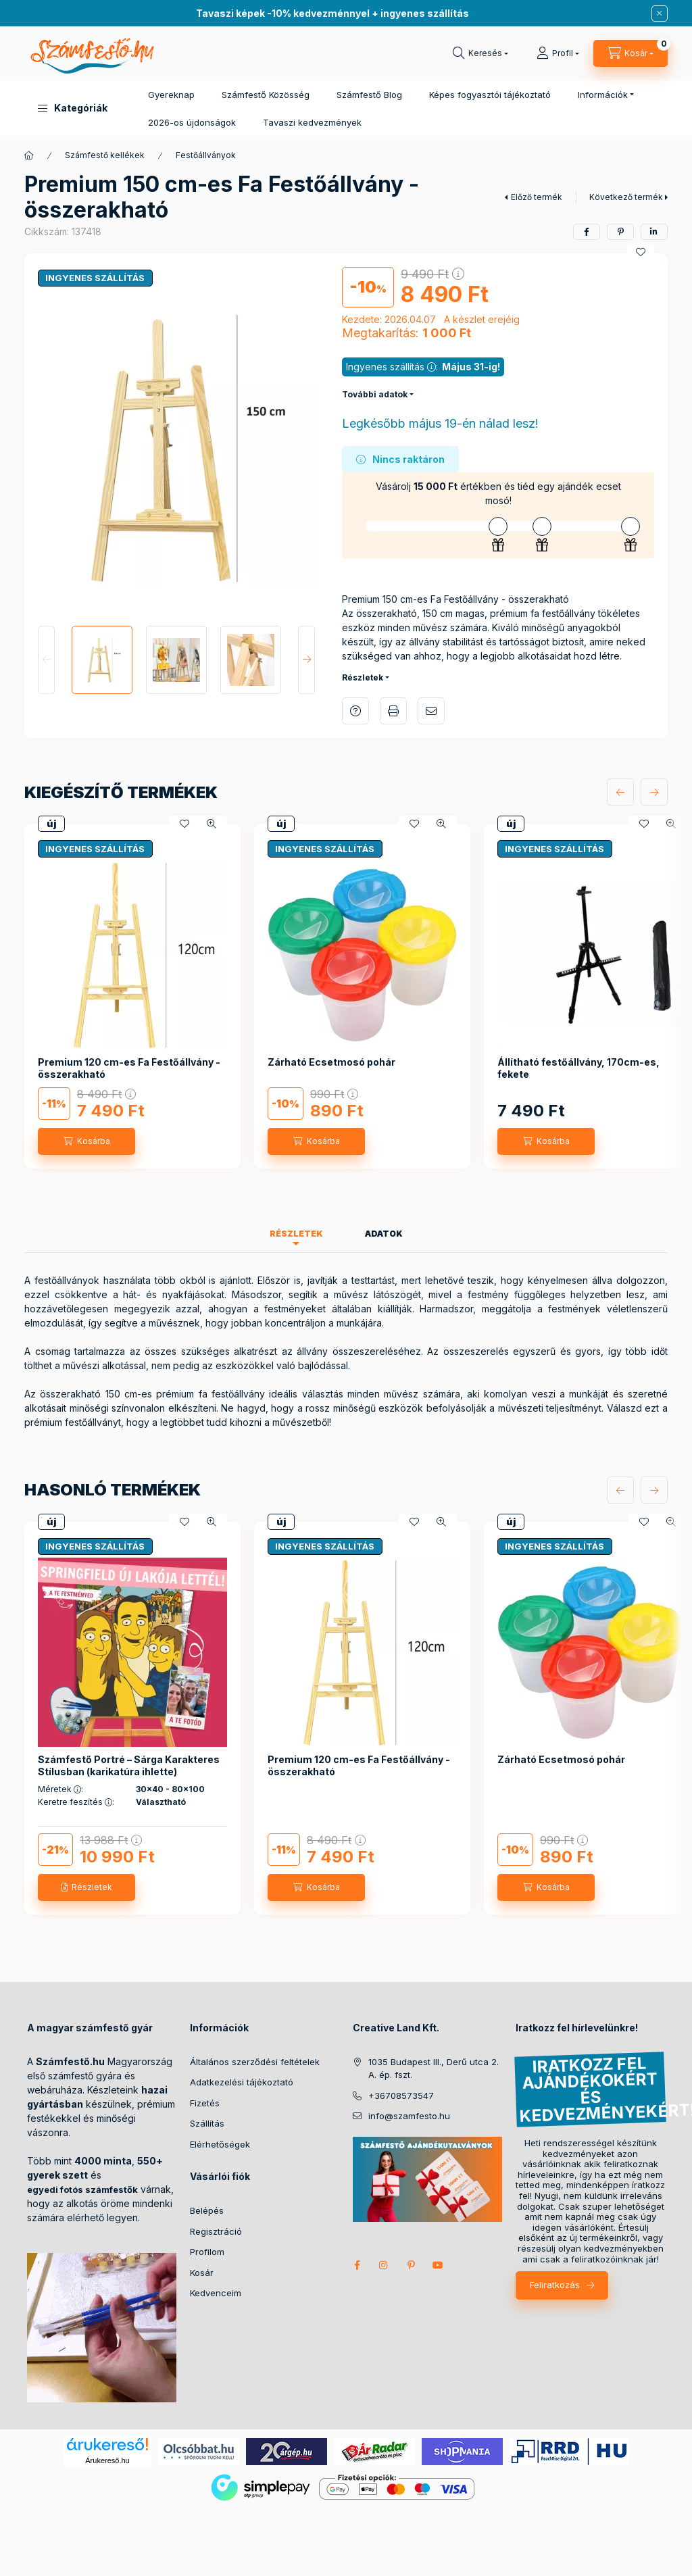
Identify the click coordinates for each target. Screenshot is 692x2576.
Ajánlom (431, 710)
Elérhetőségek (220, 2144)
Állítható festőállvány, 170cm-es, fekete (578, 1068)
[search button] (480, 53)
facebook (356, 2265)
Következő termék (626, 197)
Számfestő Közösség (266, 94)
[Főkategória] (29, 155)
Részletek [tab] (296, 1234)
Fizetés (205, 2103)
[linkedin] (654, 232)
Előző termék (536, 197)
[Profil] (557, 53)
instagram (383, 2265)
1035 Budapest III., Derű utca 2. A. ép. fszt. (433, 2068)
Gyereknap (171, 94)
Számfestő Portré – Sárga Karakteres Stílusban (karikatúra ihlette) (129, 1765)
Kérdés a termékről (355, 710)
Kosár (202, 2272)
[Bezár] (659, 13)
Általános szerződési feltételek (255, 2061)
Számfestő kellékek (105, 155)
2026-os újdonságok (192, 122)
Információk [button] (603, 94)
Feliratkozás (555, 2284)
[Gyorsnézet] (211, 824)
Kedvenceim (215, 2292)
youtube (437, 2265)
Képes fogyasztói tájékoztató (490, 94)
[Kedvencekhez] (640, 252)
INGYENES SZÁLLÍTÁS (95, 277)
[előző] (620, 792)
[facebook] (586, 232)
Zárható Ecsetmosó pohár (331, 1062)
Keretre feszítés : (76, 1802)
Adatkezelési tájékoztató (241, 2082)
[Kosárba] (86, 1141)
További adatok (374, 394)
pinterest (410, 2265)
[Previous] (46, 660)
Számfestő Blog (369, 94)
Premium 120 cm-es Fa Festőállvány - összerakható (129, 1068)
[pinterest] (620, 232)
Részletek (362, 677)
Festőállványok (206, 155)
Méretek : (60, 1789)
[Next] (306, 660)
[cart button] (630, 53)
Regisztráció (216, 2231)
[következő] (654, 792)
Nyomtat (393, 710)
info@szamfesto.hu (409, 2115)
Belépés (207, 2210)
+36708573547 (401, 2095)
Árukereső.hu (107, 2460)
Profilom (207, 2251)
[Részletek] (86, 1887)
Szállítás (207, 2123)
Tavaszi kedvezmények (312, 122)
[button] (72, 108)
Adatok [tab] (384, 1234)
